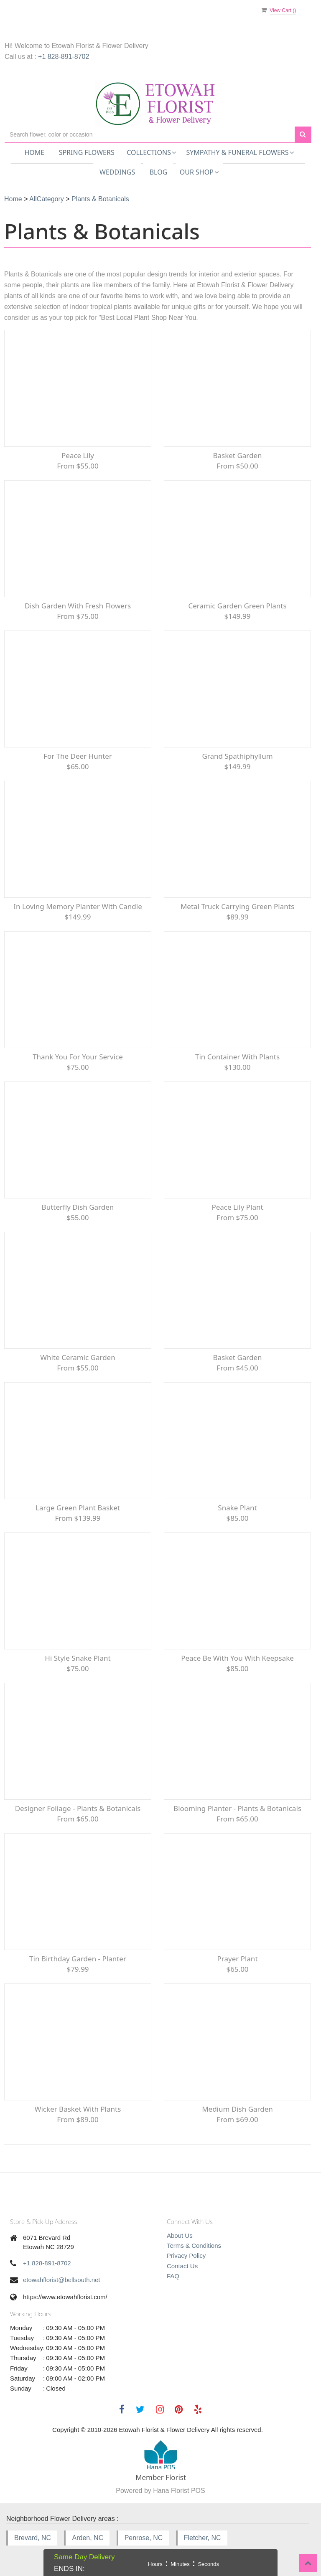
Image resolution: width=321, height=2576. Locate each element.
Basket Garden (237, 1357)
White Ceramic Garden (77, 1357)
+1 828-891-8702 (63, 56)
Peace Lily (77, 455)
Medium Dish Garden (237, 2109)
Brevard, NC (32, 2537)
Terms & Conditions (194, 2245)
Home (34, 152)
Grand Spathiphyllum (237, 756)
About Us (180, 2235)
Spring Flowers (87, 152)
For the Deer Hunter (77, 756)
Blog (159, 172)
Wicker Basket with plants (78, 2109)
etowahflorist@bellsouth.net (61, 2279)
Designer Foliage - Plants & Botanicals (78, 1808)
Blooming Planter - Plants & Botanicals (237, 1808)
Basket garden (237, 455)
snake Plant (237, 1507)
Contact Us (182, 2266)
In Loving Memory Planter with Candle (77, 906)
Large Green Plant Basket (78, 1507)
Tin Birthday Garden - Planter (77, 1958)
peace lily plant (237, 1207)
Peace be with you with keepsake (237, 1658)
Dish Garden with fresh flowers (78, 605)
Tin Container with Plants (237, 1056)
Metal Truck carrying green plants (237, 906)
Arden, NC (87, 2537)
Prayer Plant (237, 1958)
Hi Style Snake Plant (77, 1658)
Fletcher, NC (202, 2537)
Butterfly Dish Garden (78, 1207)
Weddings (117, 172)
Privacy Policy (186, 2255)
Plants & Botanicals (100, 199)
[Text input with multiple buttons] (150, 135)
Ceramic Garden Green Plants (237, 605)
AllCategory (46, 199)
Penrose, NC (144, 2537)
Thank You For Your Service (78, 1056)
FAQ (173, 2276)
